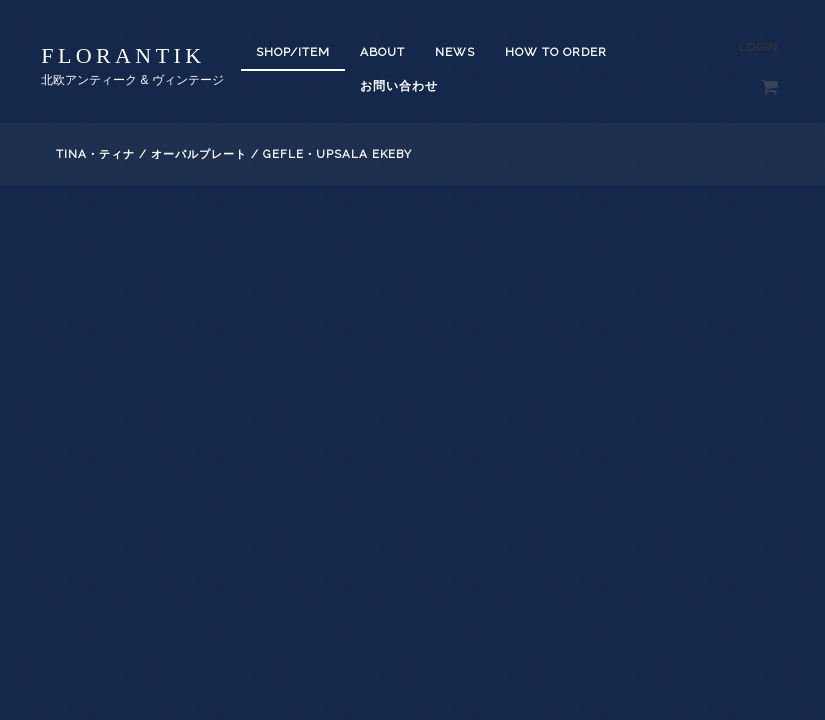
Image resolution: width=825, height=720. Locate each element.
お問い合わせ (399, 86)
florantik (123, 55)
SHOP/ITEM (293, 52)
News (455, 52)
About (382, 52)
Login (758, 47)
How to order (556, 52)
